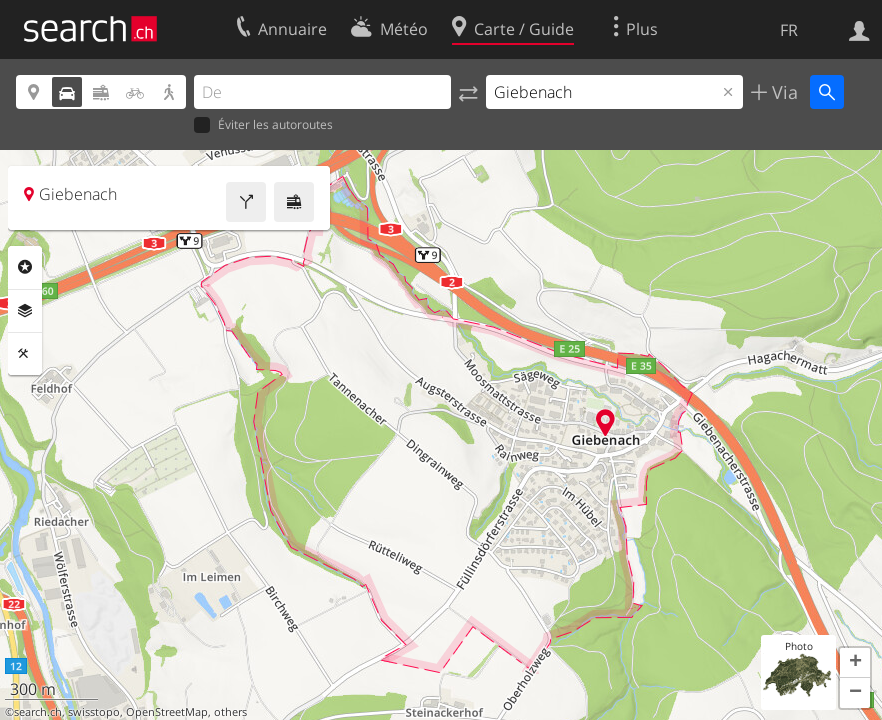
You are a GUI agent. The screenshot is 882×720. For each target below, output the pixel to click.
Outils (25, 354)
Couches (25, 311)
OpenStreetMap (167, 712)
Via (782, 92)
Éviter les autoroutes (263, 125)
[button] (855, 663)
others (230, 712)
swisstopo (94, 712)
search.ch (38, 712)
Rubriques (25, 267)
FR (789, 30)
